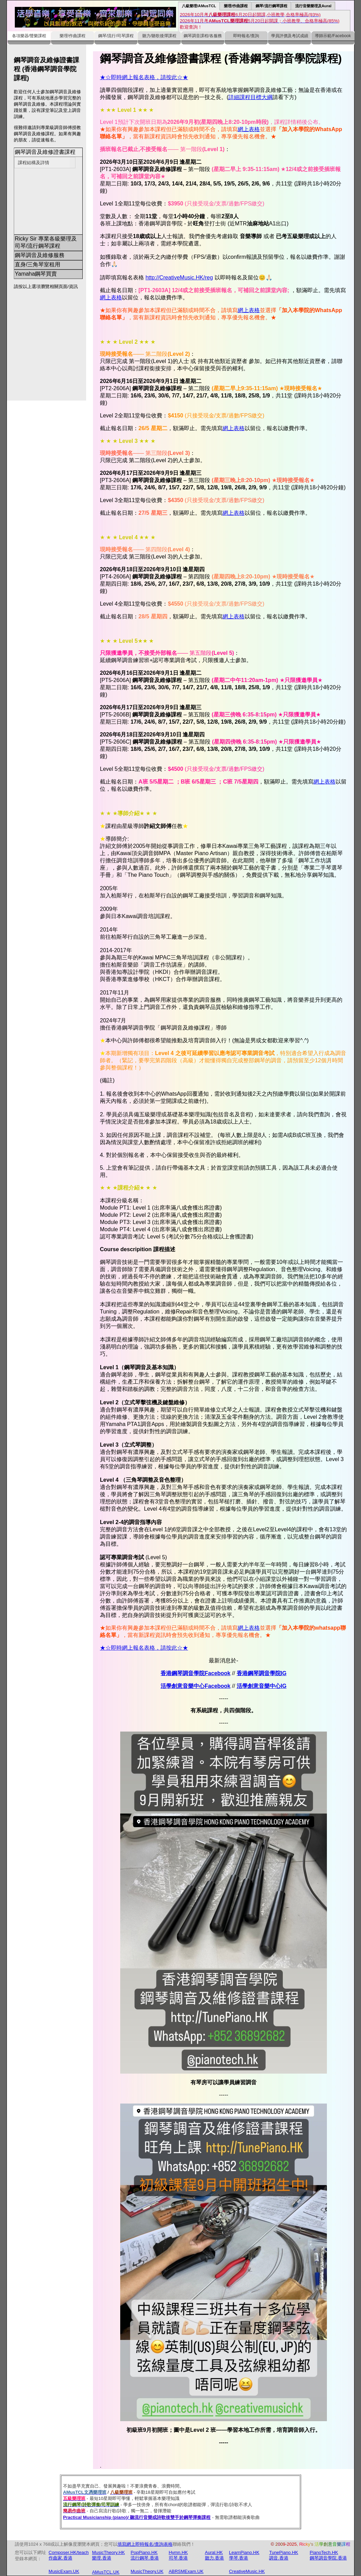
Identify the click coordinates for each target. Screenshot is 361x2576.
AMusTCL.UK (105, 2572)
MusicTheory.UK (147, 2571)
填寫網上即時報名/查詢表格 (145, 2544)
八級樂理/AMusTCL (199, 6)
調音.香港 (278, 2558)
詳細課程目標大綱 (250, 97)
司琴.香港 (178, 2558)
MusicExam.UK (64, 2571)
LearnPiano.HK (244, 2552)
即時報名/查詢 (246, 35)
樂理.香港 (101, 2558)
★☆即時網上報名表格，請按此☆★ (144, 77)
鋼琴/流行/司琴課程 (116, 35)
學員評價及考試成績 (289, 35)
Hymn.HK (178, 2552)
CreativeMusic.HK (247, 2571)
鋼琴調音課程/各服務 (203, 35)
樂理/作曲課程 (236, 6)
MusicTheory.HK (108, 2552)
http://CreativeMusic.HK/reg (179, 277)
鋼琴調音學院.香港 (328, 2558)
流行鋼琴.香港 (145, 2558)
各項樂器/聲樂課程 (29, 35)
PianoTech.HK (324, 2552)
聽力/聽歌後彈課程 (159, 35)
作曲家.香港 (60, 2558)
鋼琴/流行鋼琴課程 (271, 6)
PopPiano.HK (144, 2552)
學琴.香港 (238, 2558)
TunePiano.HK (283, 2552)
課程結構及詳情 (33, 162)
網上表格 (249, 129)
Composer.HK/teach (69, 2552)
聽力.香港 (214, 2558)
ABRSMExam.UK (186, 2571)
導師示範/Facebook (333, 35)
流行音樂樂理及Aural (313, 6)
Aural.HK (214, 2552)
